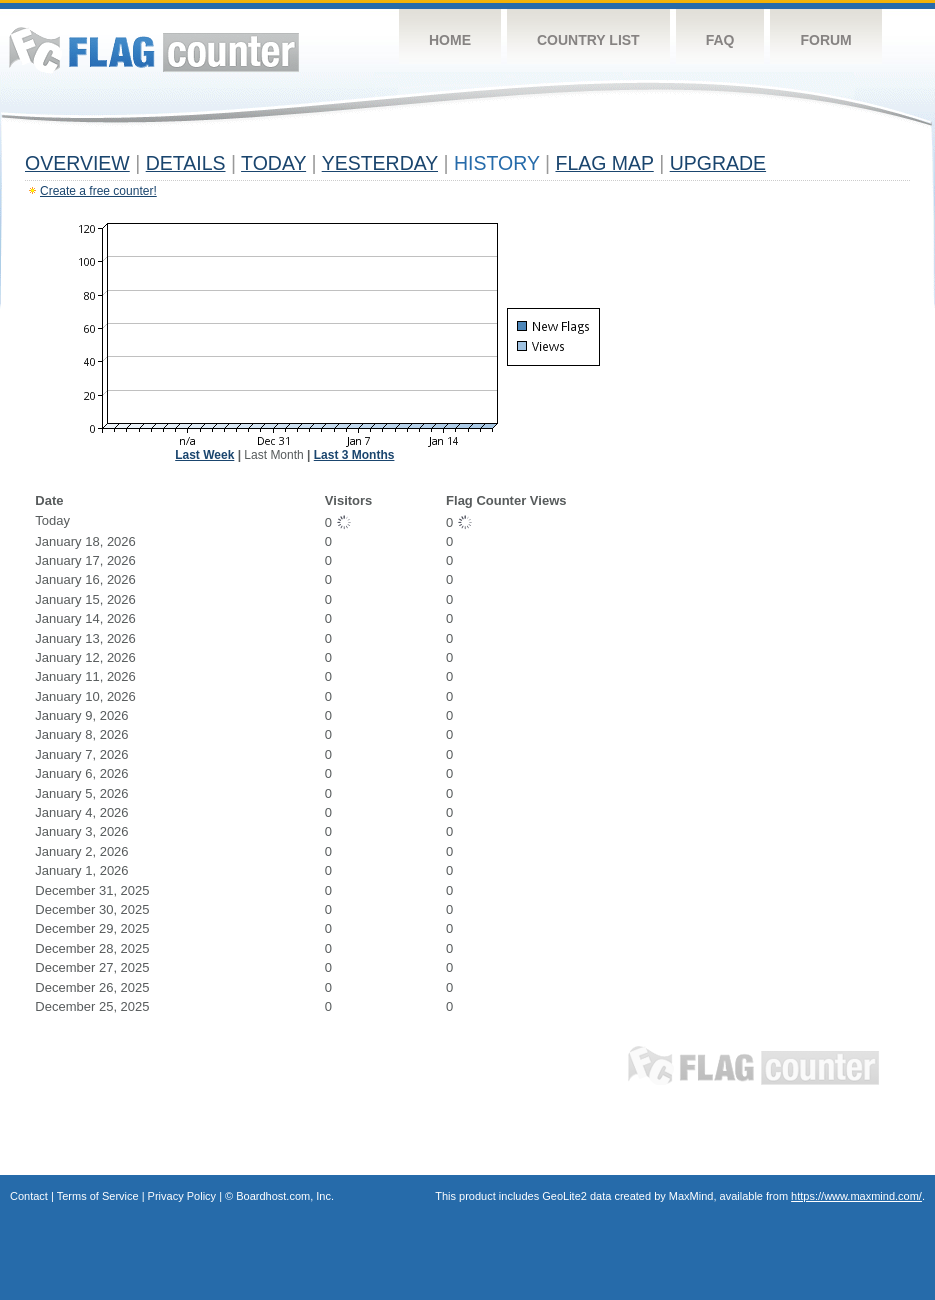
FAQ (720, 40)
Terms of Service (98, 1196)
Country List (588, 40)
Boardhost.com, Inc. (285, 1196)
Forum (825, 40)
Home (450, 40)
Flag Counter (154, 49)
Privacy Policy (182, 1196)
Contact (29, 1196)
